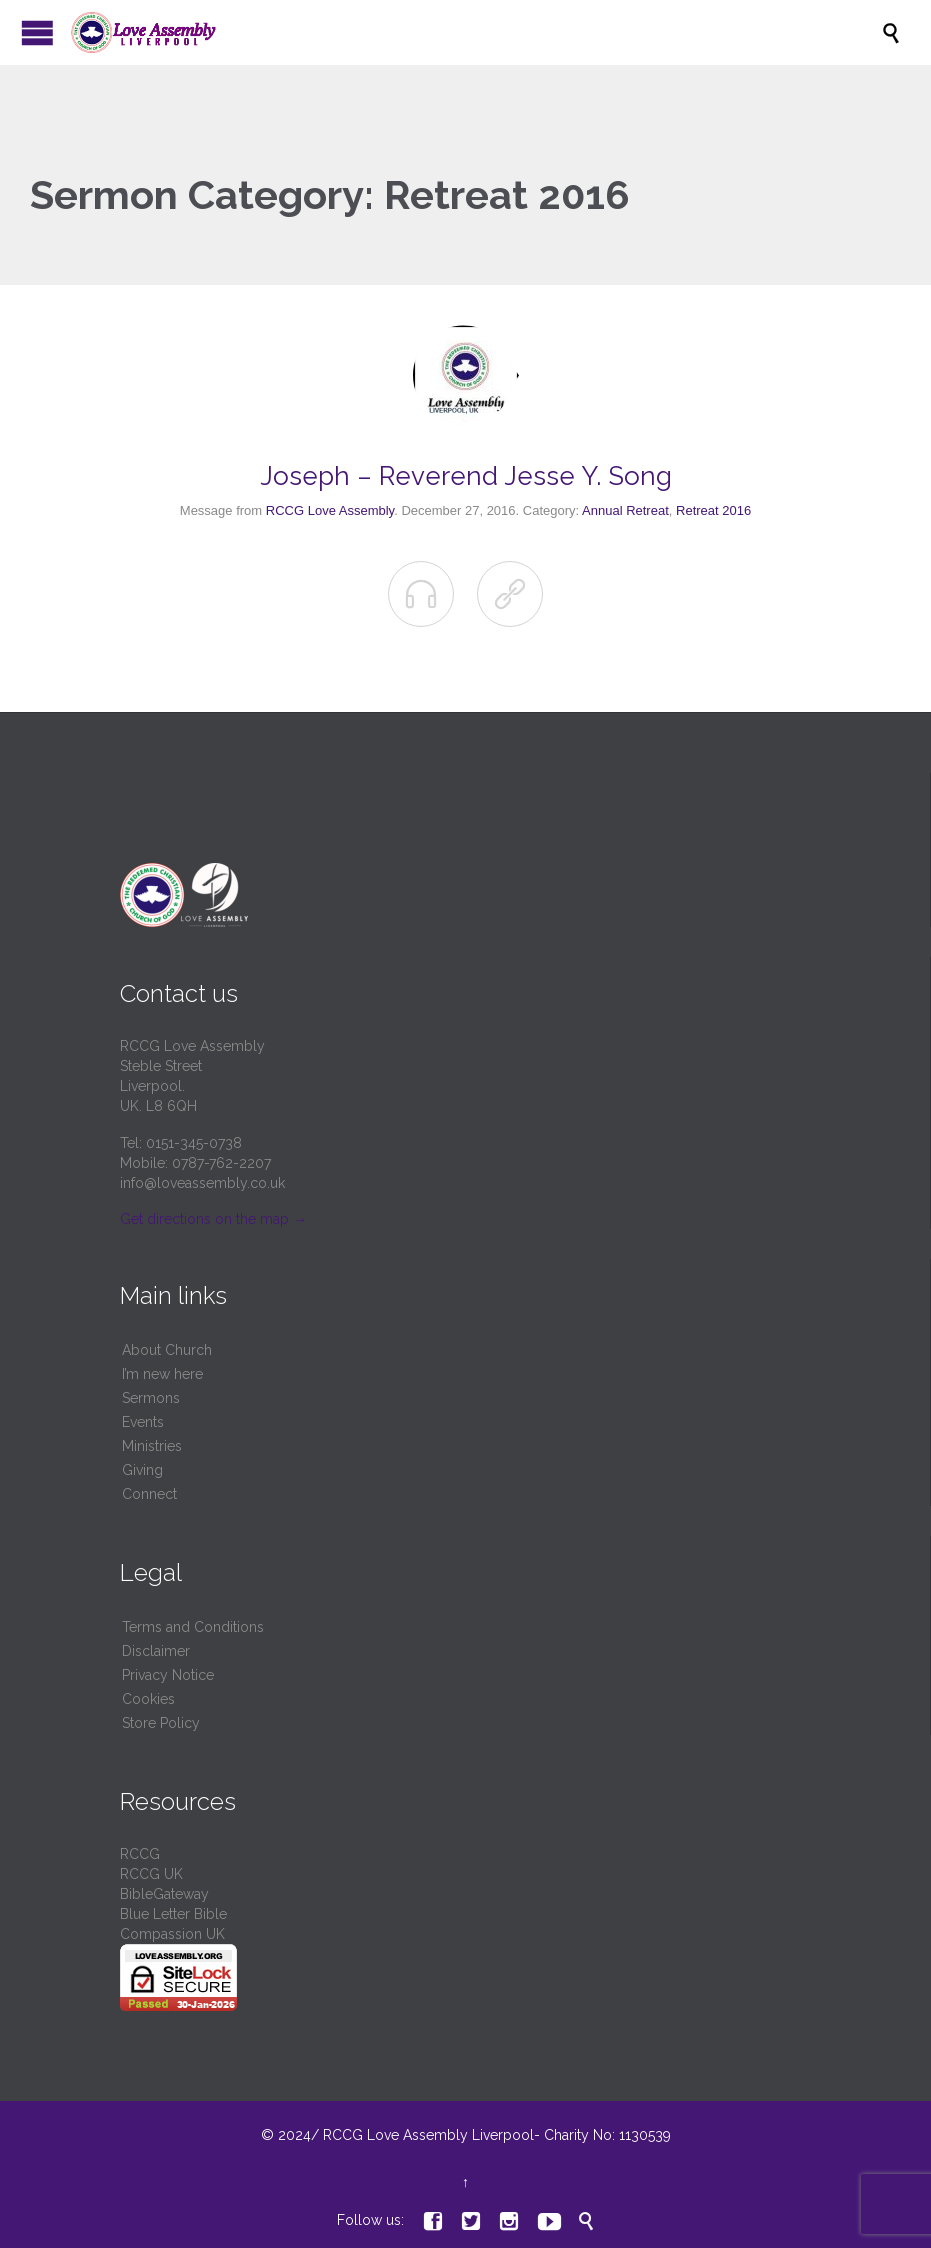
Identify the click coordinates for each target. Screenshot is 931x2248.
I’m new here (162, 1374)
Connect (149, 1494)
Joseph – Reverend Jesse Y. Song (466, 476)
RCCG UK (151, 1874)
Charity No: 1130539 (605, 2135)
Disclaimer (156, 1651)
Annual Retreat (625, 510)
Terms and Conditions (193, 1627)
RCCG (140, 1854)
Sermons (151, 1398)
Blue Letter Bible (173, 1914)
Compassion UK (172, 1934)
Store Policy (161, 1723)
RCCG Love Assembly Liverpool (428, 2135)
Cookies (148, 1699)
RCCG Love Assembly (330, 510)
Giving (142, 1470)
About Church (167, 1350)
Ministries (152, 1446)
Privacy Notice (168, 1675)
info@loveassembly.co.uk (202, 1183)
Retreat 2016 (713, 510)
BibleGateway (164, 1894)
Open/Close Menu (37, 32)
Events (143, 1422)
